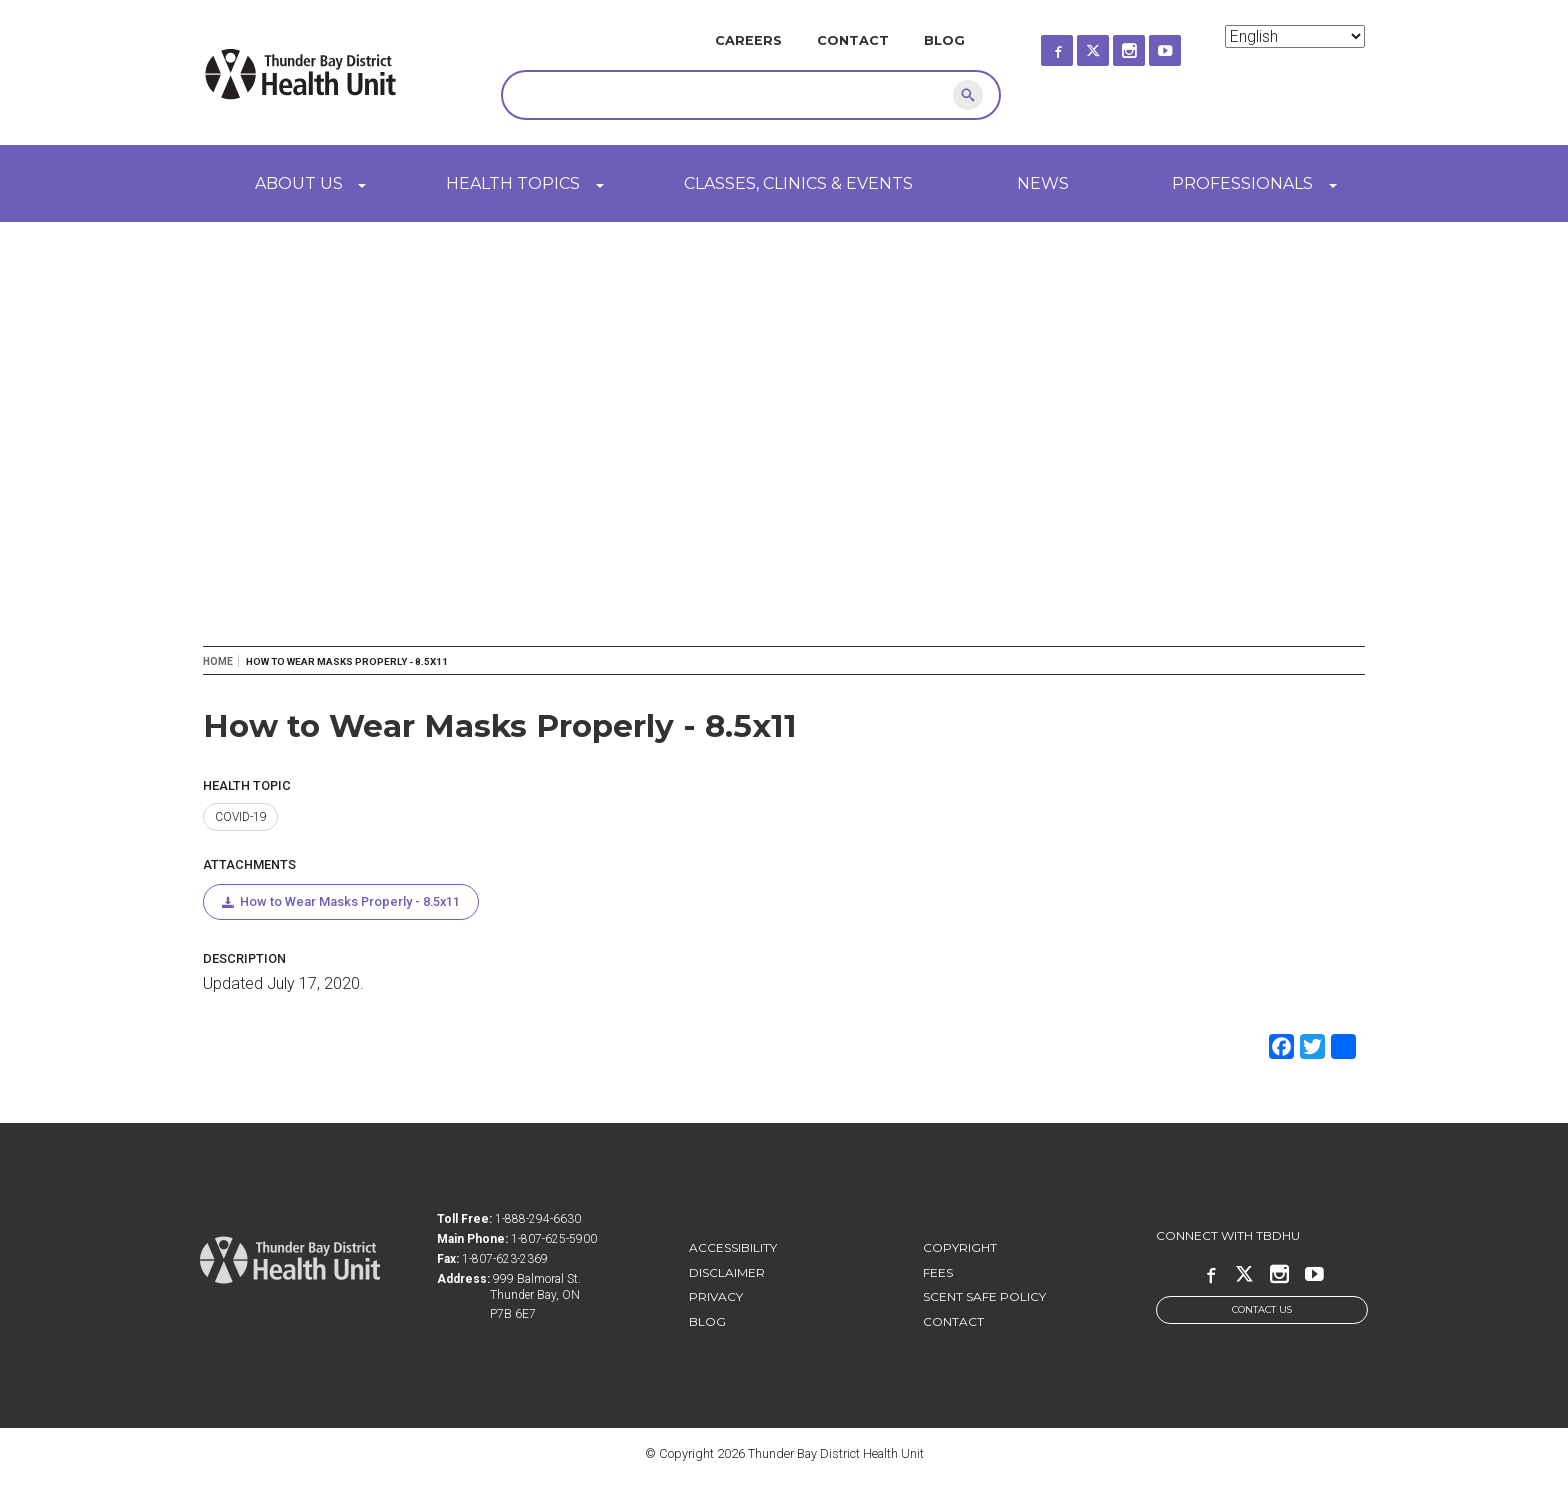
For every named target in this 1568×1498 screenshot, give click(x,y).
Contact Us (1262, 1311)
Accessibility (733, 1248)
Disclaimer (727, 1273)
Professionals (1242, 183)
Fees (938, 1273)
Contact (853, 40)
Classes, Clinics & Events (798, 183)
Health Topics (513, 183)
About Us (299, 183)
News (1043, 183)
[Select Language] (1295, 36)
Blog (944, 40)
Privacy (716, 1297)
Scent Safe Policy (984, 1297)
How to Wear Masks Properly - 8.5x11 (352, 902)
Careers (748, 40)
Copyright (960, 1248)
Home (218, 661)
